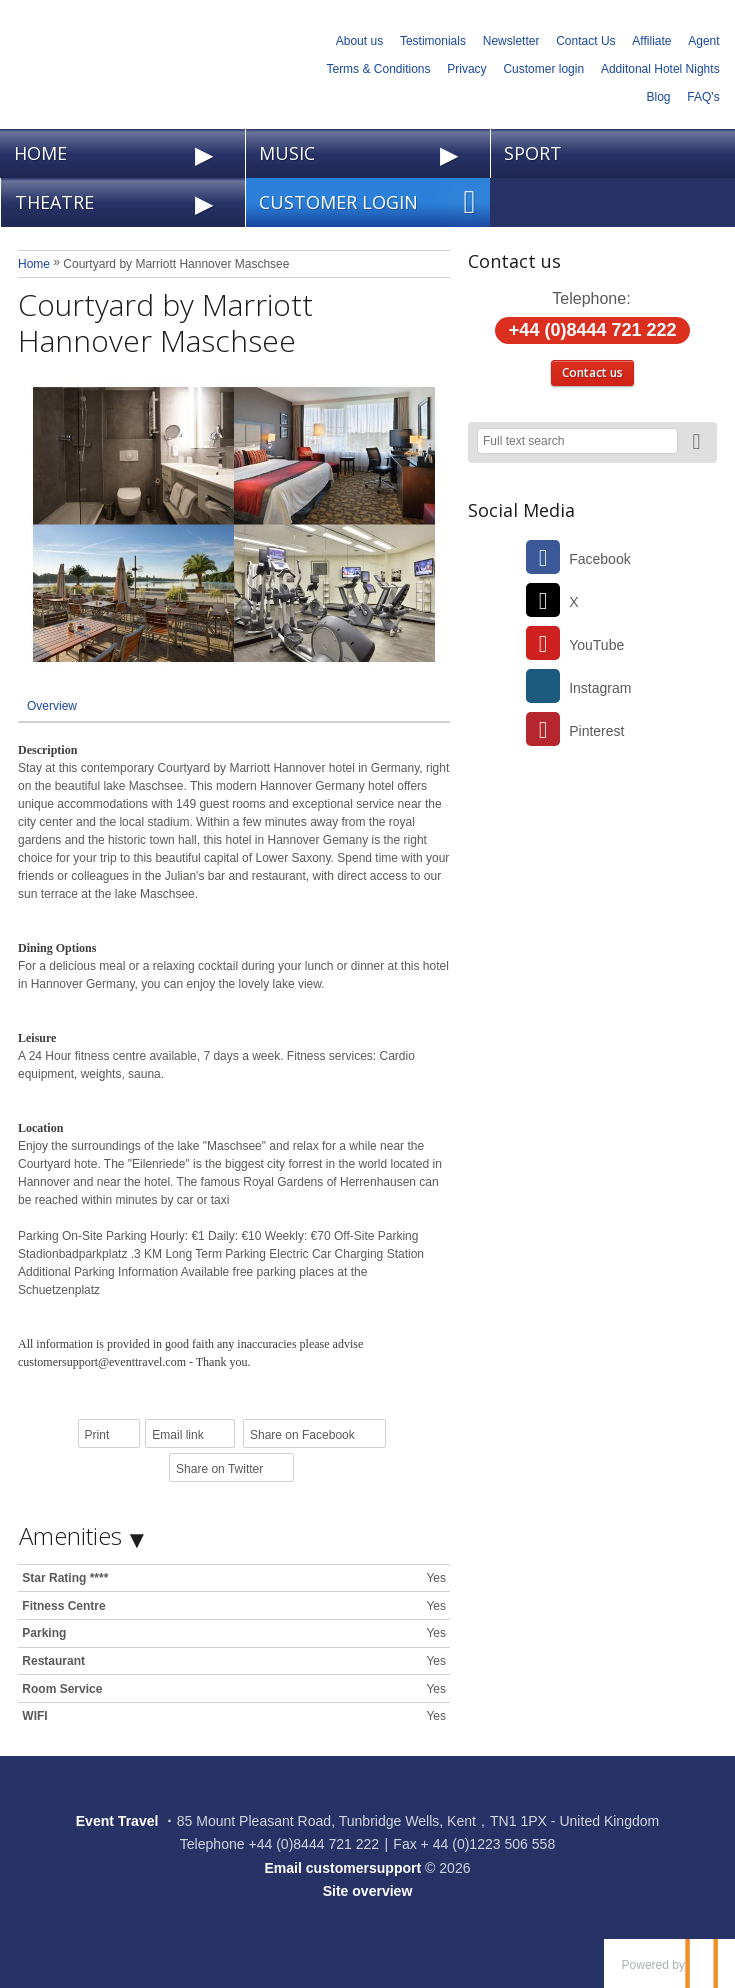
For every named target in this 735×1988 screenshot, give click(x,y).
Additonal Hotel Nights (660, 69)
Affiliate (651, 41)
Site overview (368, 1891)
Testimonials (433, 41)
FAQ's (703, 97)
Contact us (592, 372)
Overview (52, 706)
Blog (659, 97)
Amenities (70, 1535)
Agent (703, 41)
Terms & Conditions (378, 69)
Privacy (466, 69)
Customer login (543, 69)
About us (359, 41)
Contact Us (585, 41)
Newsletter (511, 41)
